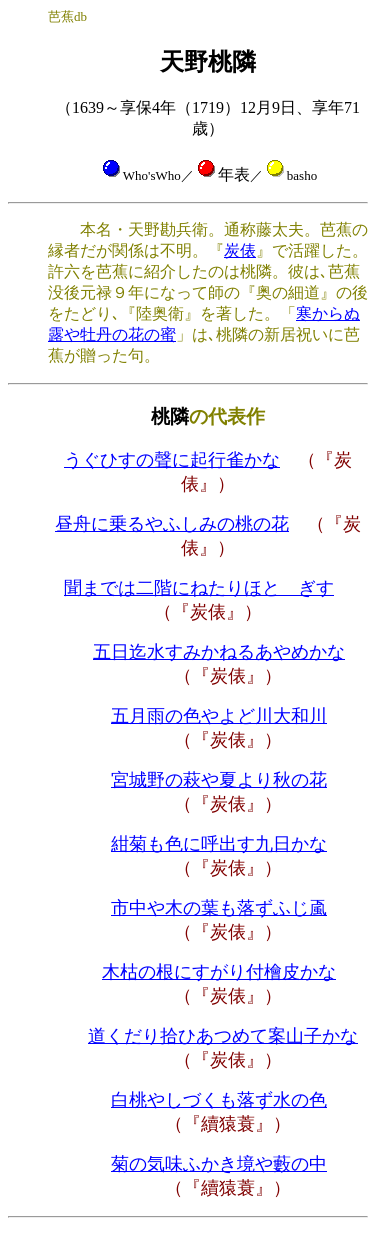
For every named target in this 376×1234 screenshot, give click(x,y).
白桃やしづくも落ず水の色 (219, 1100)
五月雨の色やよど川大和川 (219, 716)
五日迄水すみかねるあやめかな (219, 652)
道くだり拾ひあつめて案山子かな (223, 1036)
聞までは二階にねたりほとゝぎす (199, 588)
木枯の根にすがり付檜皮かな (219, 972)
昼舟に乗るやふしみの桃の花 (172, 524)
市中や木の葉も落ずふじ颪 (219, 908)
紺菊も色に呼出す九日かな (219, 844)
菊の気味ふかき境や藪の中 (219, 1164)
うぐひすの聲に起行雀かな (172, 460)
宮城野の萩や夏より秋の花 (219, 780)
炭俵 (240, 250)
